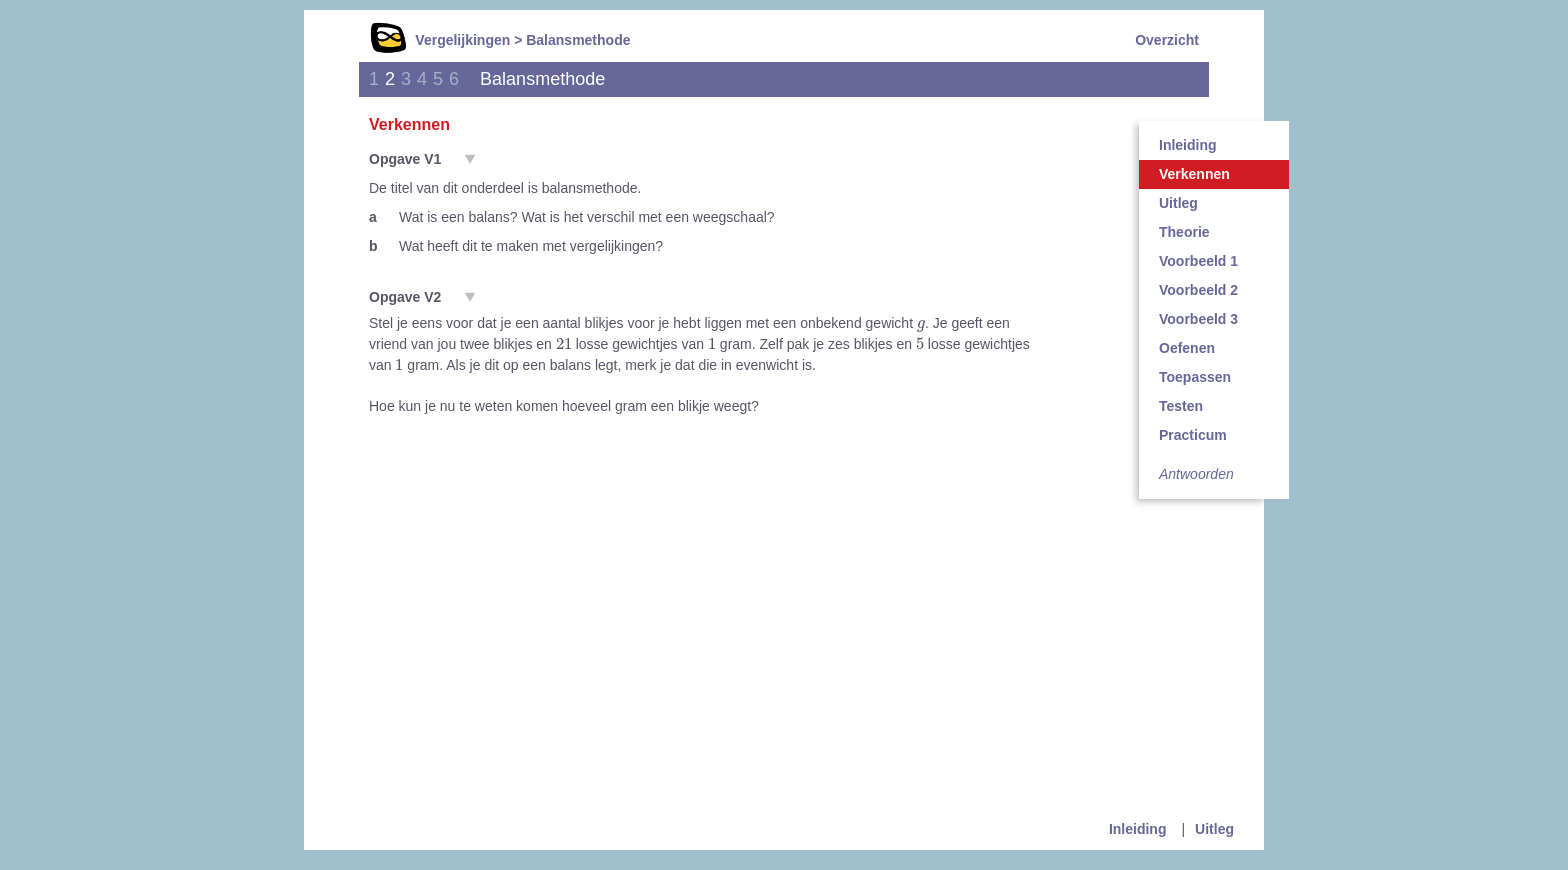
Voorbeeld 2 (1198, 290)
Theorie (1184, 232)
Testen (1181, 406)
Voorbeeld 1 (1198, 261)
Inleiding (1188, 145)
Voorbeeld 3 (1198, 319)
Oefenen (1187, 348)
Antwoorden (1196, 474)
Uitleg (1178, 203)
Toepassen (1195, 377)
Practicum (1193, 435)
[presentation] (921, 325)
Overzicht (1167, 40)
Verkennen (1194, 174)
